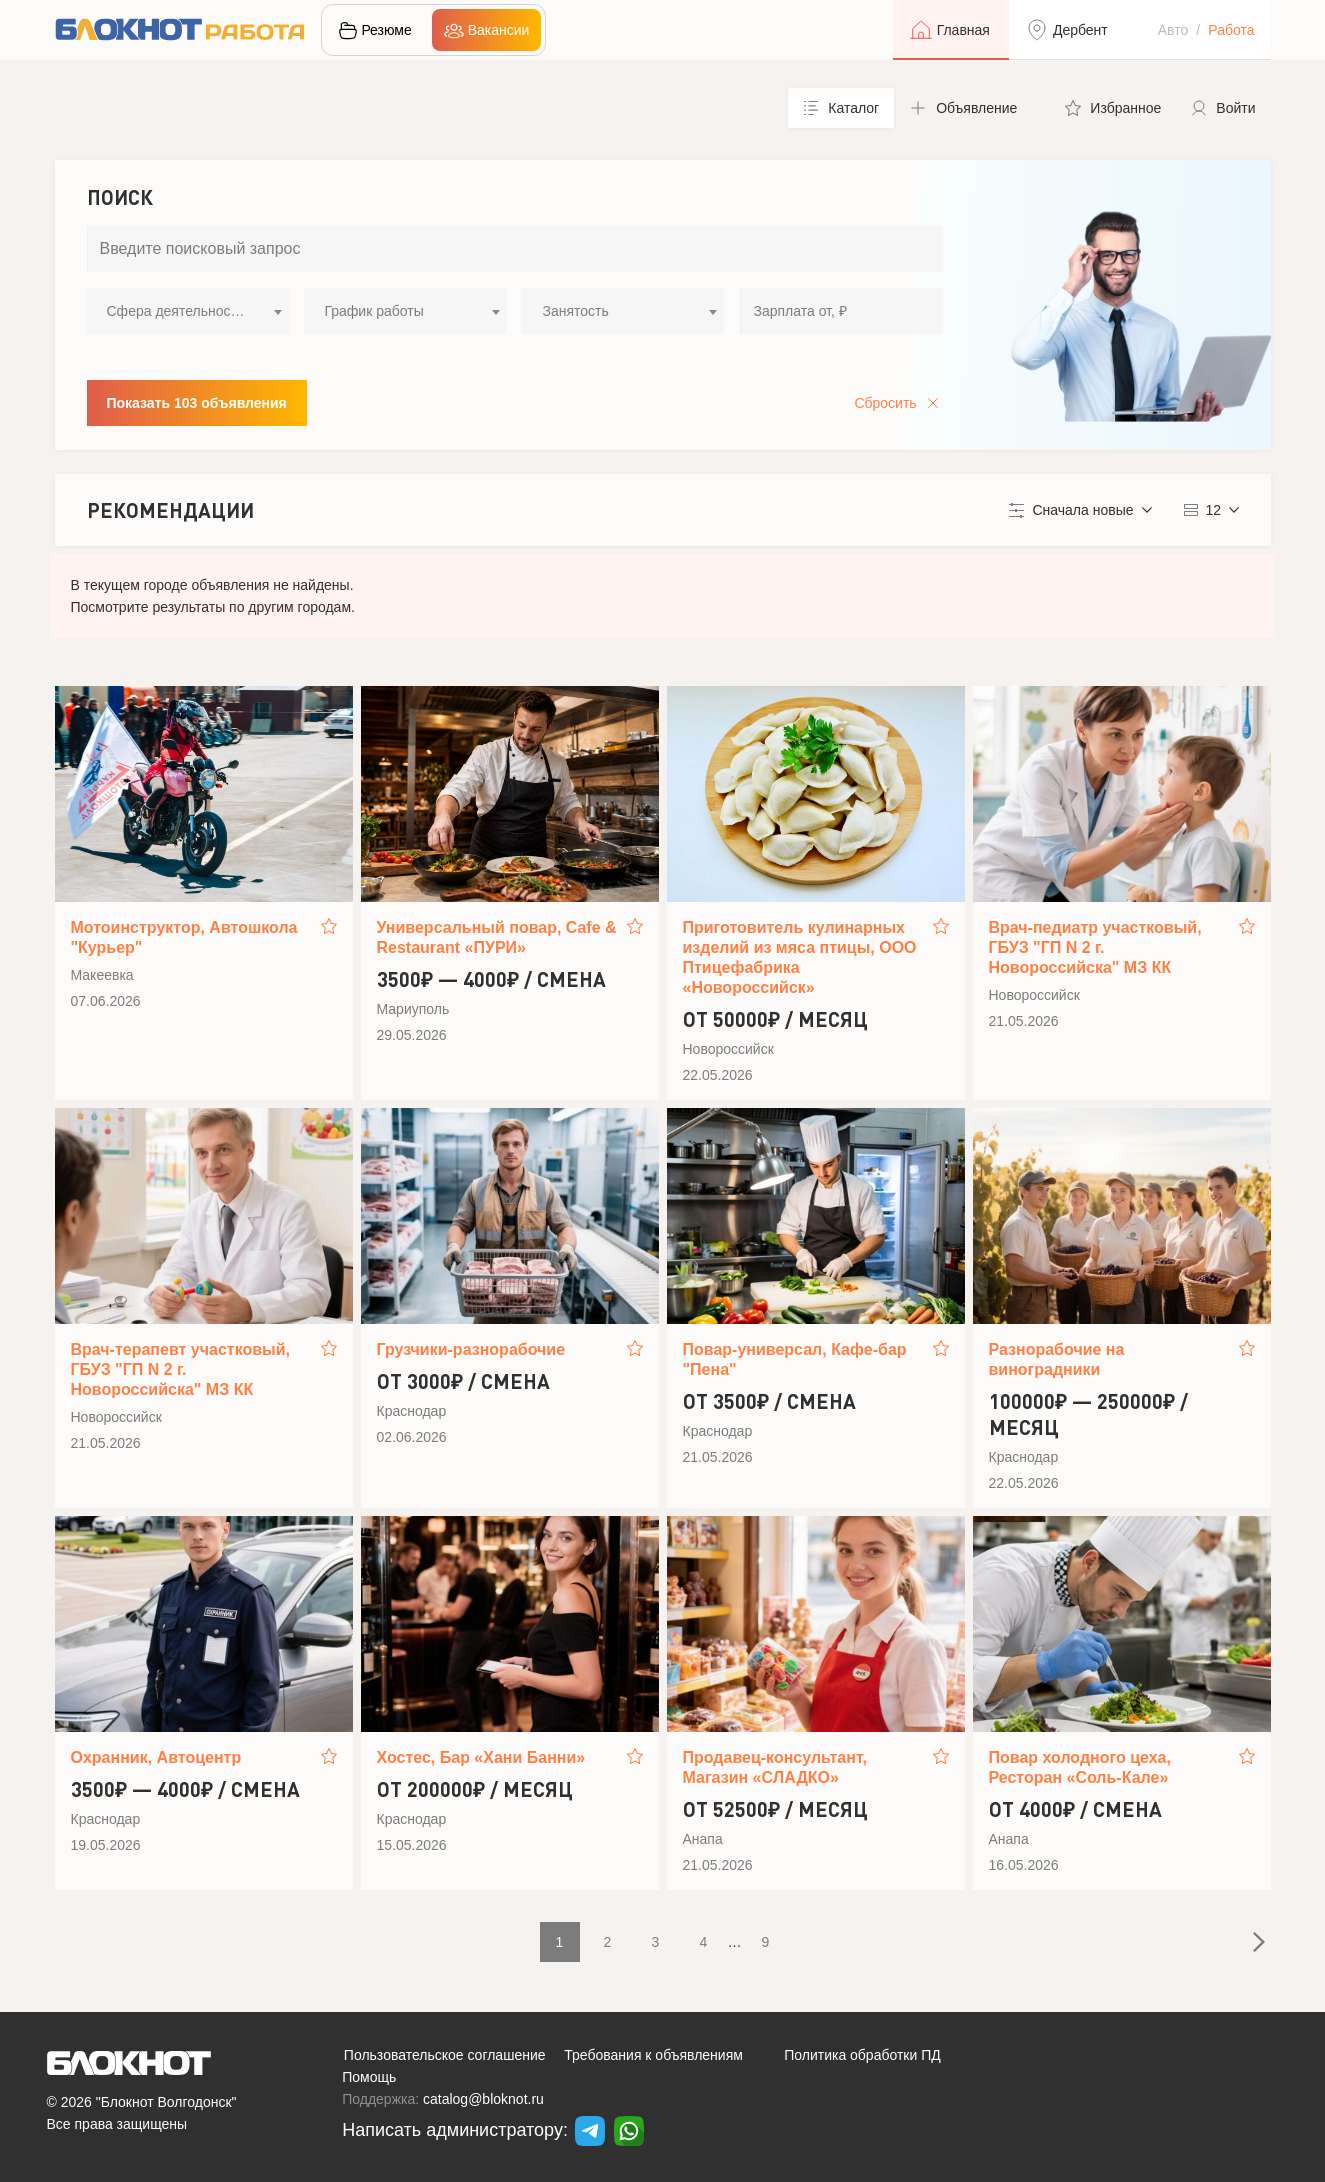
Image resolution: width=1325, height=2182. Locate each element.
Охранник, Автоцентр (156, 1757)
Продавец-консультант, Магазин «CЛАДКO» (775, 1767)
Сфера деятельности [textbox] (176, 311)
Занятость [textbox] (575, 311)
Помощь (369, 2077)
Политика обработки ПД (862, 2055)
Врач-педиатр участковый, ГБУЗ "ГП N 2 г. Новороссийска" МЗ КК (1095, 947)
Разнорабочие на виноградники (1057, 1359)
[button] (972, 108)
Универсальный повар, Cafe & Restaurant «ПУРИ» (497, 937)
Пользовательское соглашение (445, 2055)
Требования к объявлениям (653, 2055)
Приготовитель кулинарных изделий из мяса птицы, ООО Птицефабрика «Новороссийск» (800, 957)
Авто (1173, 30)
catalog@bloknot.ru (483, 2099)
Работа (1231, 30)
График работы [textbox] (373, 311)
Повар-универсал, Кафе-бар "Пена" (795, 1359)
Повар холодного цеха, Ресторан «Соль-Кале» (1080, 1767)
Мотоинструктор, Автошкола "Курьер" (184, 937)
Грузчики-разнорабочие (471, 1349)
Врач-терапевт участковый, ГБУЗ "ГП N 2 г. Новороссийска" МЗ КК (181, 1369)
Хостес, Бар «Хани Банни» (481, 1757)
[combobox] (188, 311)
